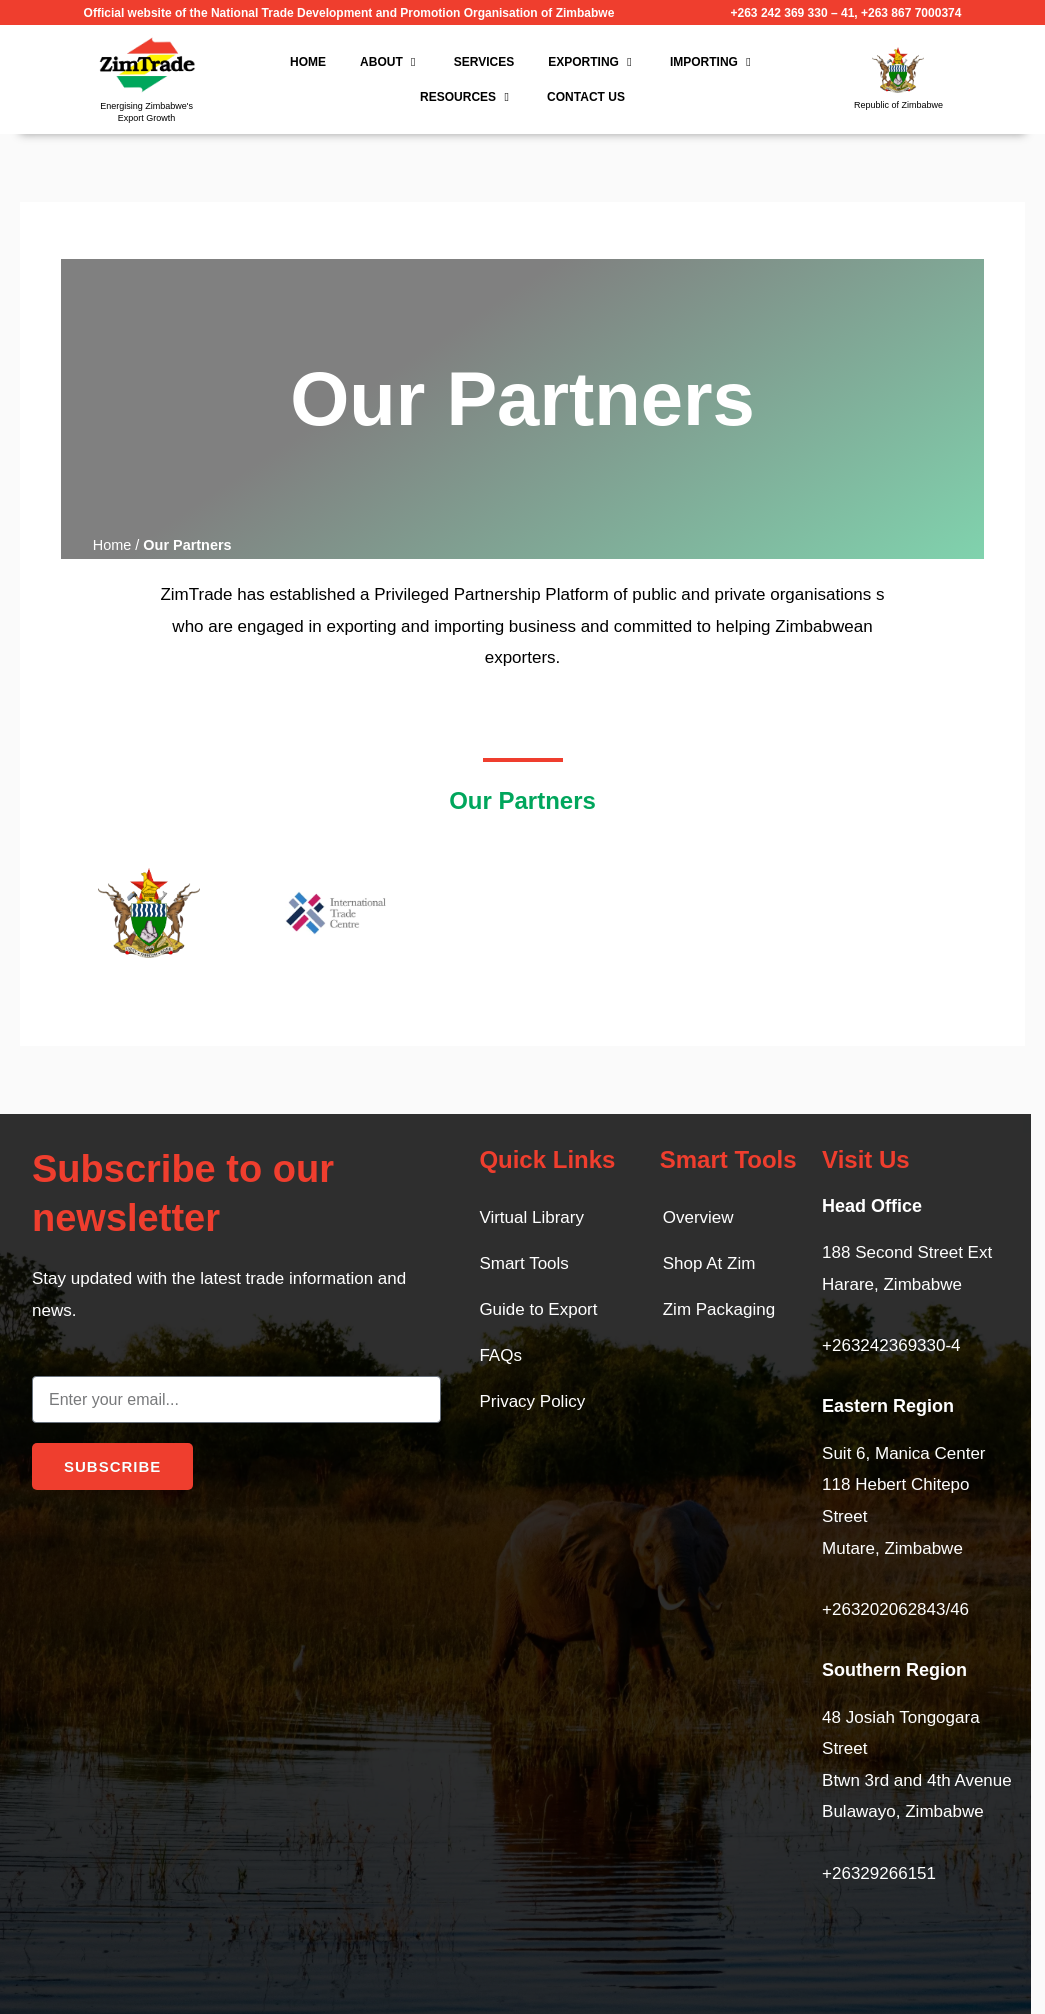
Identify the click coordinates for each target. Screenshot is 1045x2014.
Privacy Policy (532, 1401)
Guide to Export (538, 1309)
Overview (698, 1217)
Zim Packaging (719, 1309)
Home (112, 545)
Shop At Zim (709, 1263)
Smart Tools (523, 1263)
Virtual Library (531, 1217)
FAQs (500, 1355)
